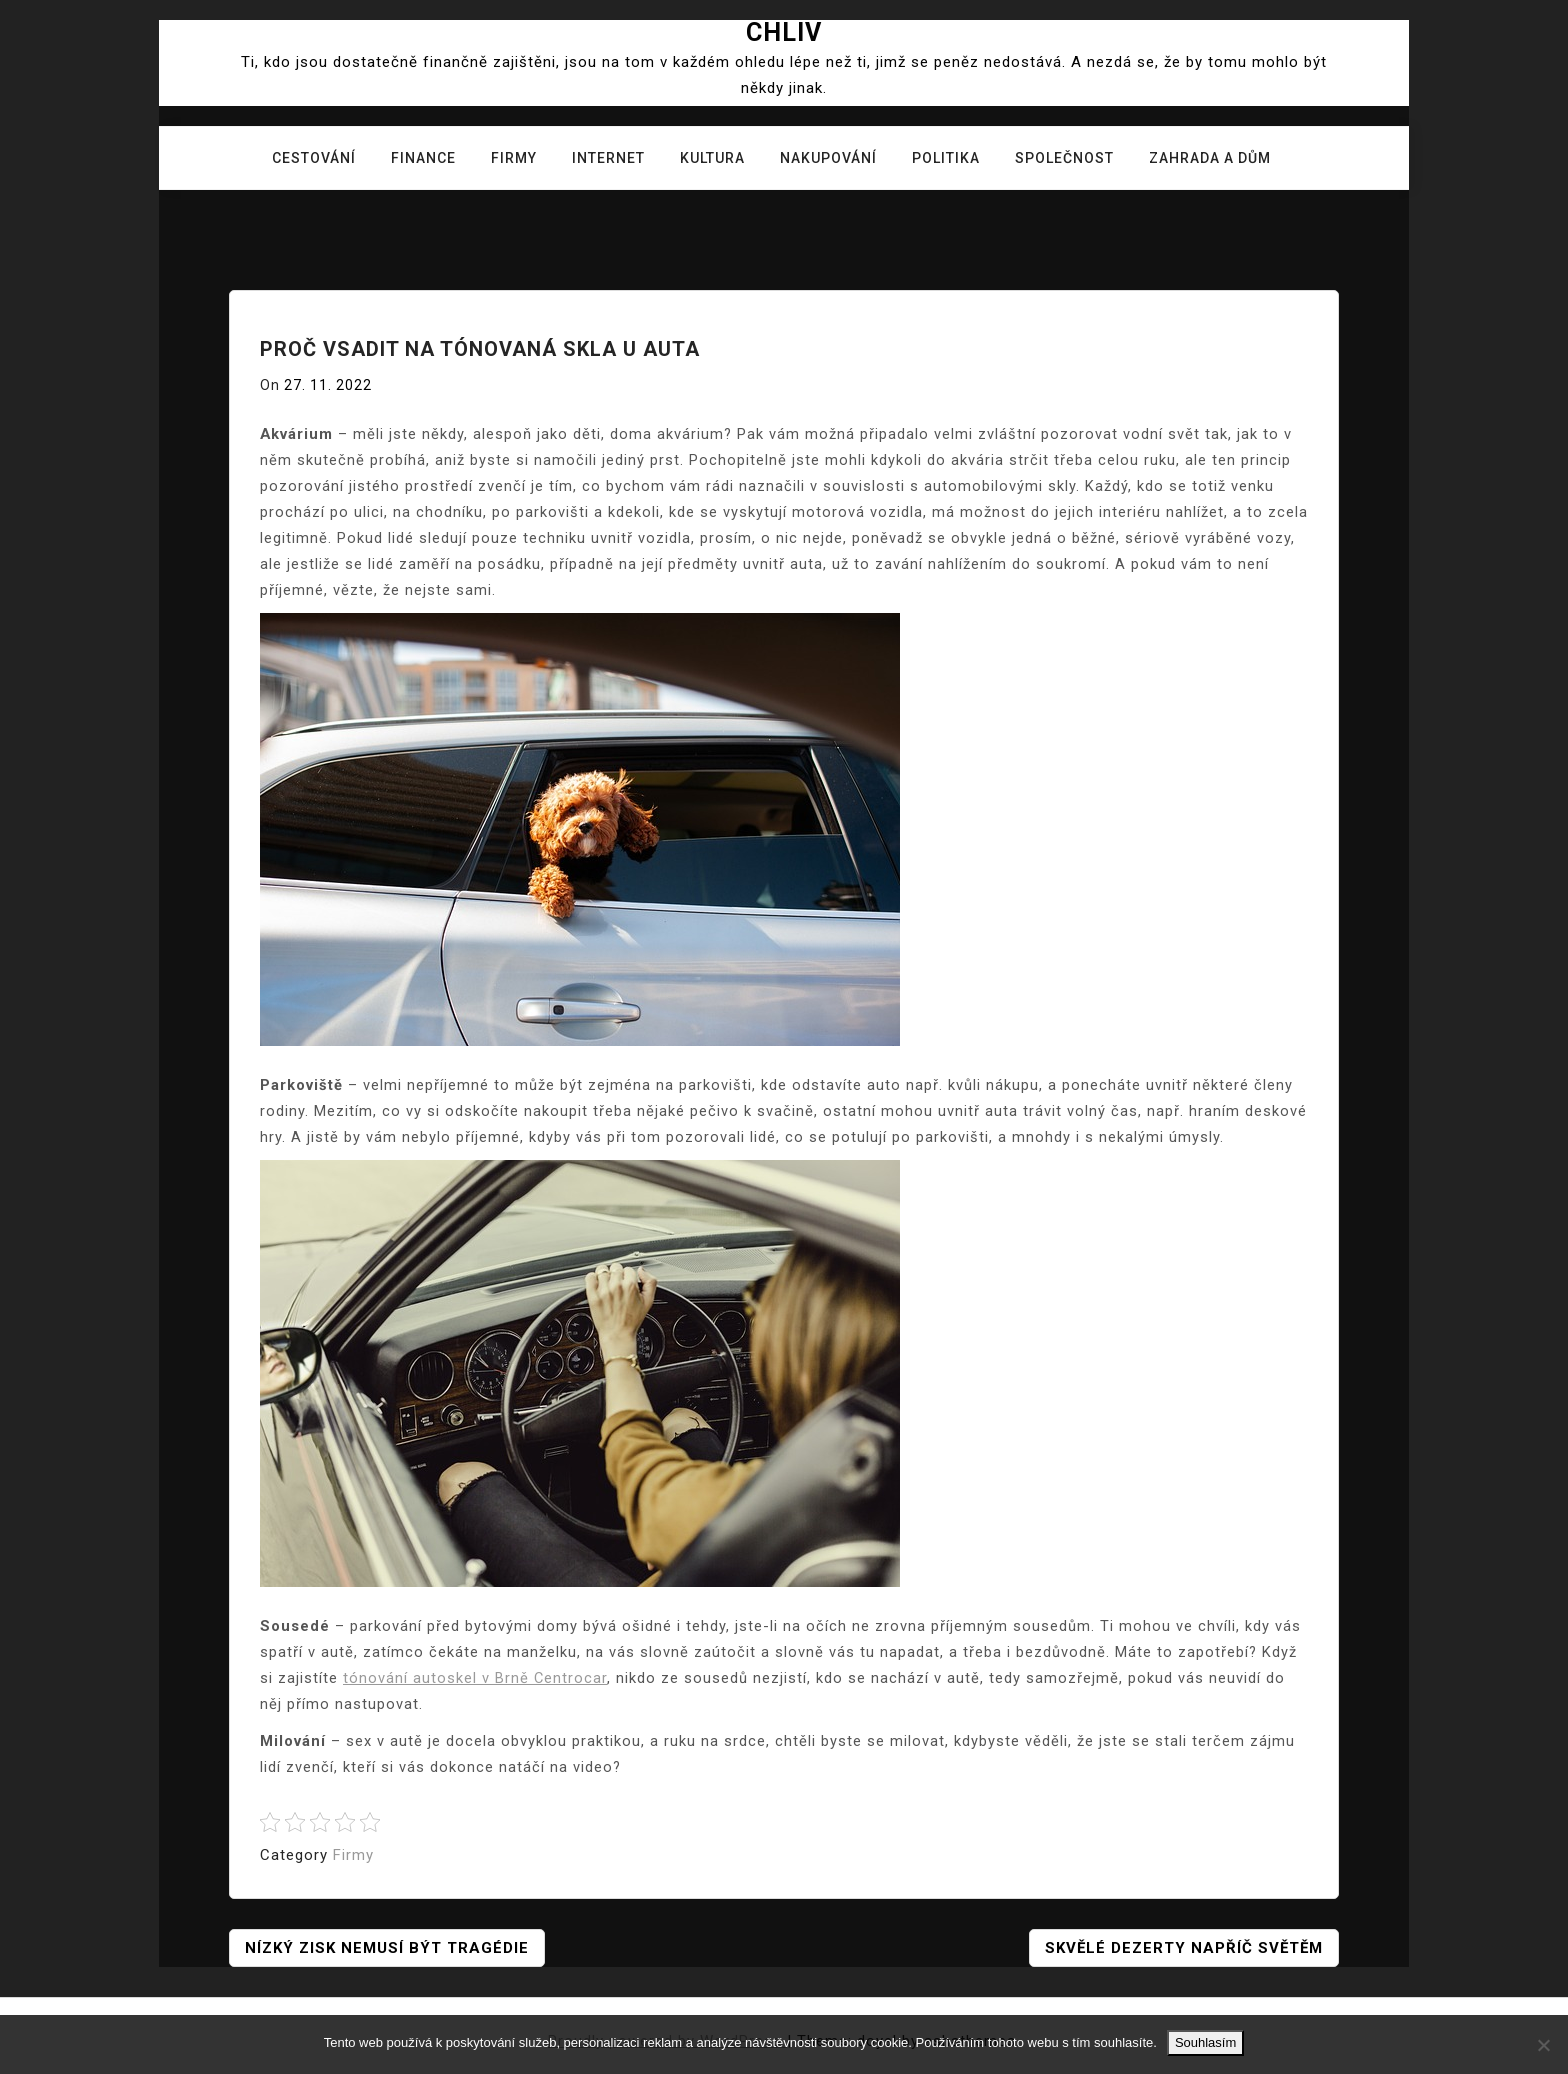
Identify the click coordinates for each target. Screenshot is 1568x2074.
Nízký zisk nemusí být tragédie (387, 1948)
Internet (608, 158)
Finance (423, 158)
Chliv (784, 32)
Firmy (514, 158)
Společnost (1064, 158)
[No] (1543, 2045)
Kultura (712, 158)
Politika (946, 158)
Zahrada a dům (1210, 158)
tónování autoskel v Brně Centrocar (475, 1678)
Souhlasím (1205, 2042)
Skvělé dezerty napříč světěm (1184, 1948)
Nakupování (828, 158)
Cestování (314, 158)
